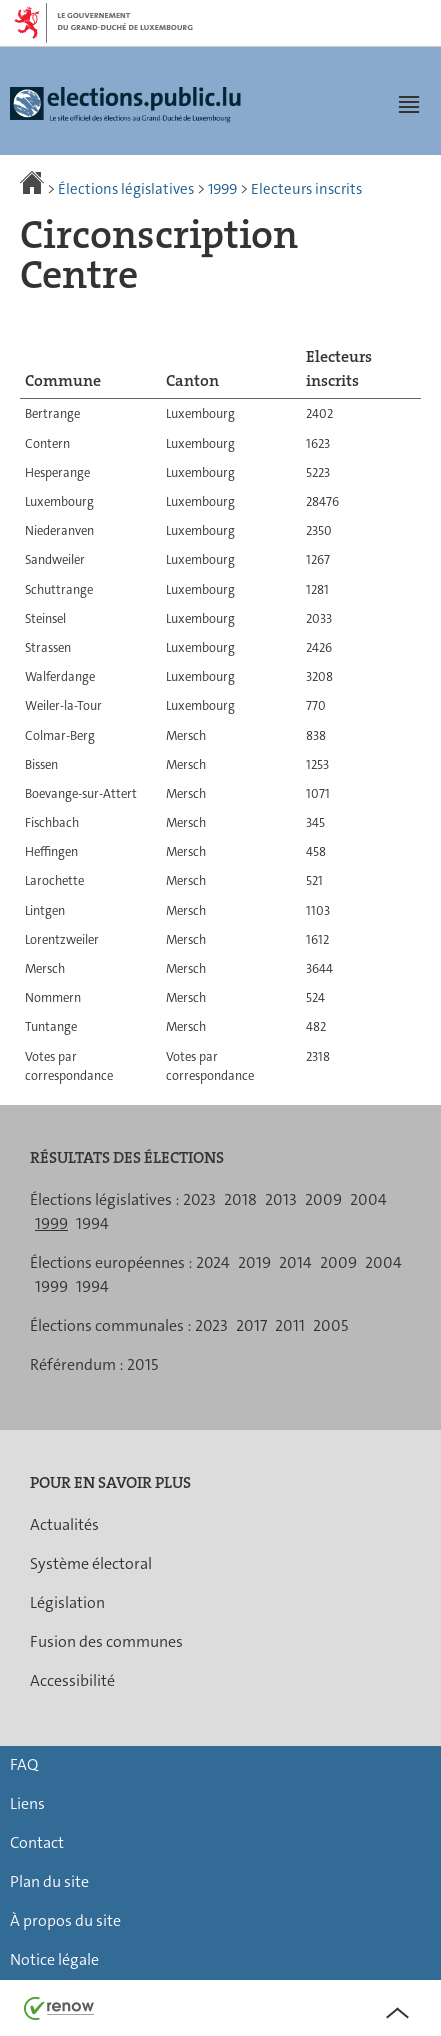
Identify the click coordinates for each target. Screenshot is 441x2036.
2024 (213, 1262)
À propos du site (65, 1920)
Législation (67, 1602)
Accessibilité (72, 1680)
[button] (409, 104)
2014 (295, 1262)
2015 (142, 1364)
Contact (37, 1842)
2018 (240, 1199)
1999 (222, 189)
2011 (290, 1325)
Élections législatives (126, 189)
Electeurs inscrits (306, 189)
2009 (323, 1199)
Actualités (64, 1524)
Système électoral (91, 1563)
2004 (368, 1199)
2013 (281, 1199)
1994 (92, 1223)
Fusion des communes (106, 1641)
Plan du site (49, 1881)
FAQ (24, 1764)
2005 (330, 1325)
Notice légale (54, 1959)
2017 (251, 1325)
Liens (27, 1803)
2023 (199, 1199)
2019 (254, 1262)
